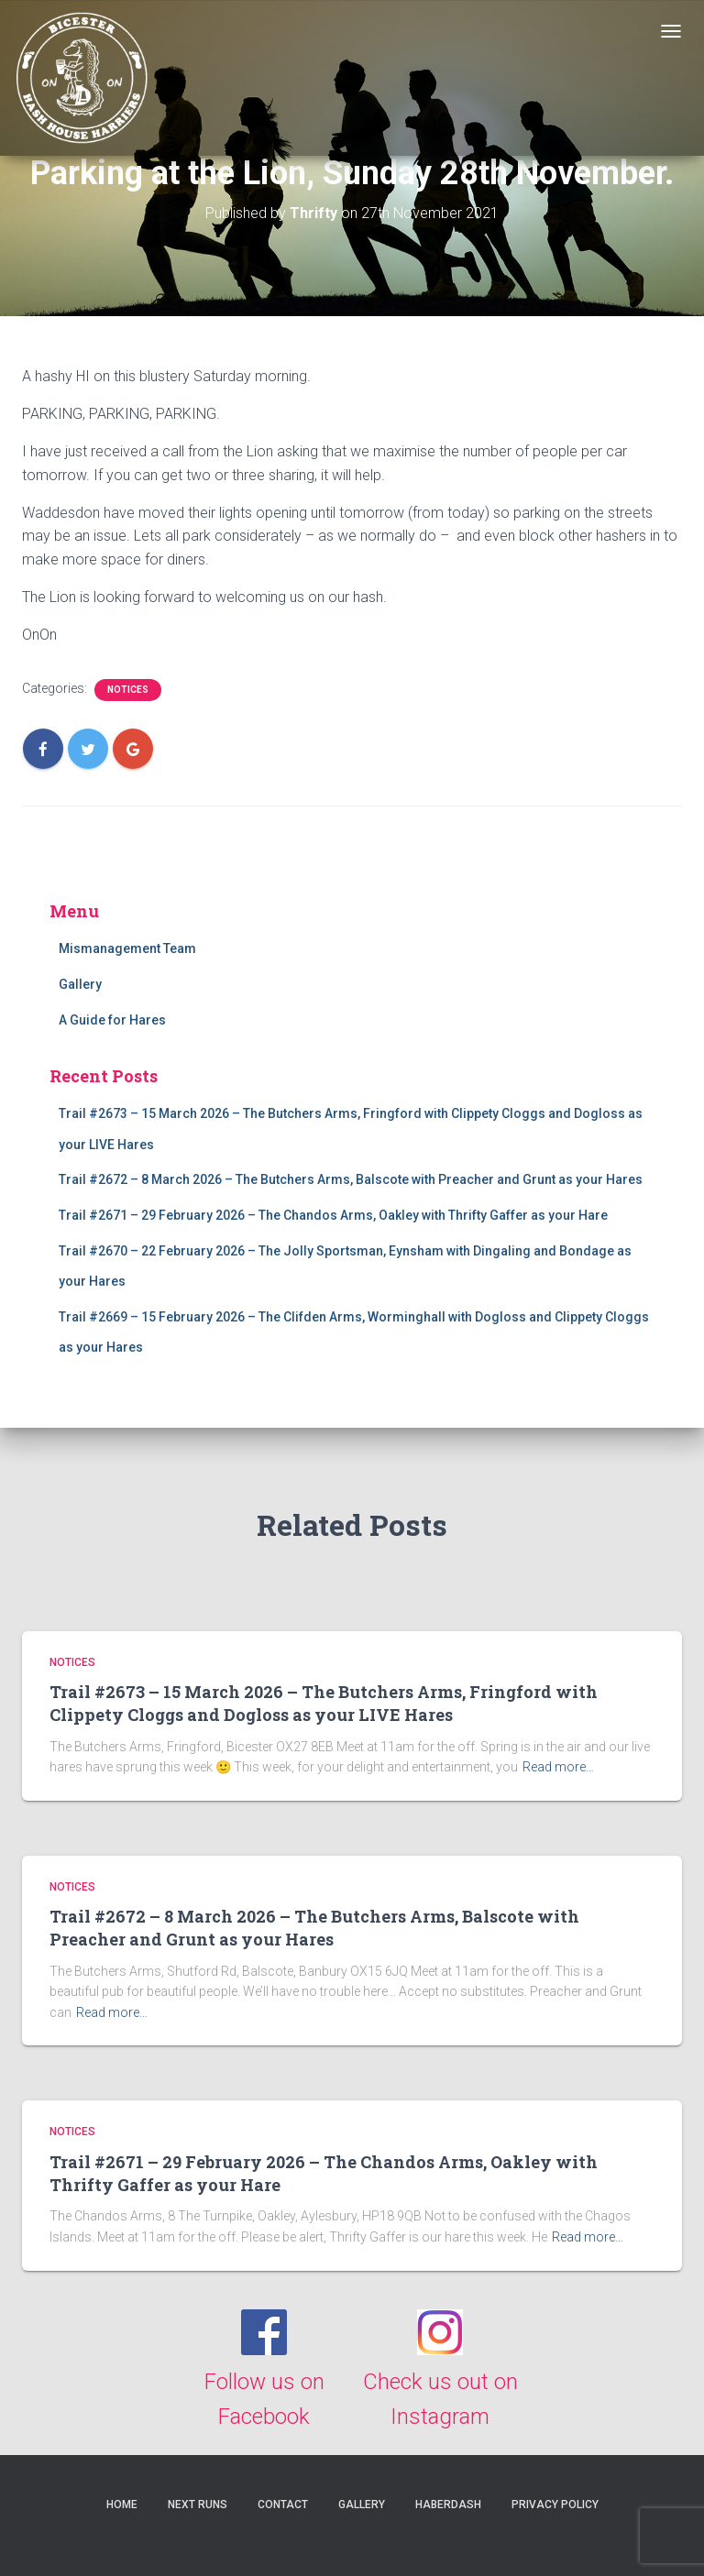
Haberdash (448, 2504)
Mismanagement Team (127, 948)
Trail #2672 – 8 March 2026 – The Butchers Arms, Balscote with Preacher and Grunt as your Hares (351, 1179)
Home (122, 2504)
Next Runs (197, 2504)
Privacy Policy (555, 2504)
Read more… (558, 1766)
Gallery (80, 984)
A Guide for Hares (112, 1020)
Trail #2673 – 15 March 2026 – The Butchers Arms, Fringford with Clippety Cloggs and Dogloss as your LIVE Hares (324, 1703)
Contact (283, 2504)
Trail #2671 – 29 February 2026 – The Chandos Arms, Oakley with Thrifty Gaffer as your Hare (333, 1215)
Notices (127, 690)
